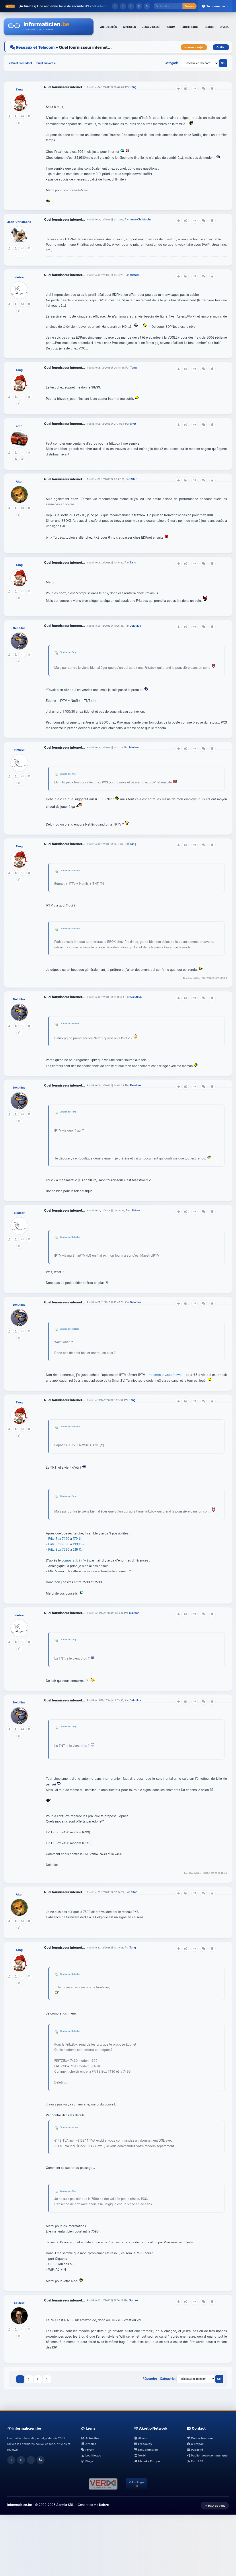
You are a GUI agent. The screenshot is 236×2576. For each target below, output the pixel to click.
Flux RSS (195, 2461)
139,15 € (79, 1544)
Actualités (90, 2438)
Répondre (149, 2378)
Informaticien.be (19, 2505)
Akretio (141, 2438)
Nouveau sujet (194, 47)
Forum (87, 2449)
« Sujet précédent (21, 63)
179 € (77, 1538)
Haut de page (214, 2505)
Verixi (140, 2455)
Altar (19, 481)
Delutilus (19, 628)
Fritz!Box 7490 (58, 1538)
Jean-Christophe (19, 222)
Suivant (47, 2379)
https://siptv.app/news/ (166, 1375)
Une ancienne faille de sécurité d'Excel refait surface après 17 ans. (87, 6)
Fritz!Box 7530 (58, 1544)
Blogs (87, 2461)
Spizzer (19, 2302)
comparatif (69, 1560)
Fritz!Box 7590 (58, 1549)
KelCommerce (146, 2449)
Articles (88, 2444)
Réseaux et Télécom (35, 47)
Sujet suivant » (46, 63)
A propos (195, 2444)
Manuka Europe (147, 2461)
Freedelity (143, 2444)
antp (19, 426)
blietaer (19, 277)
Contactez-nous (200, 2438)
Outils (220, 47)
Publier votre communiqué (207, 2455)
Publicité (195, 2449)
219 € (77, 1549)
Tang (19, 89)
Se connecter (215, 6)
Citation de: (66, 652)
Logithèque (91, 2455)
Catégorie (172, 63)
